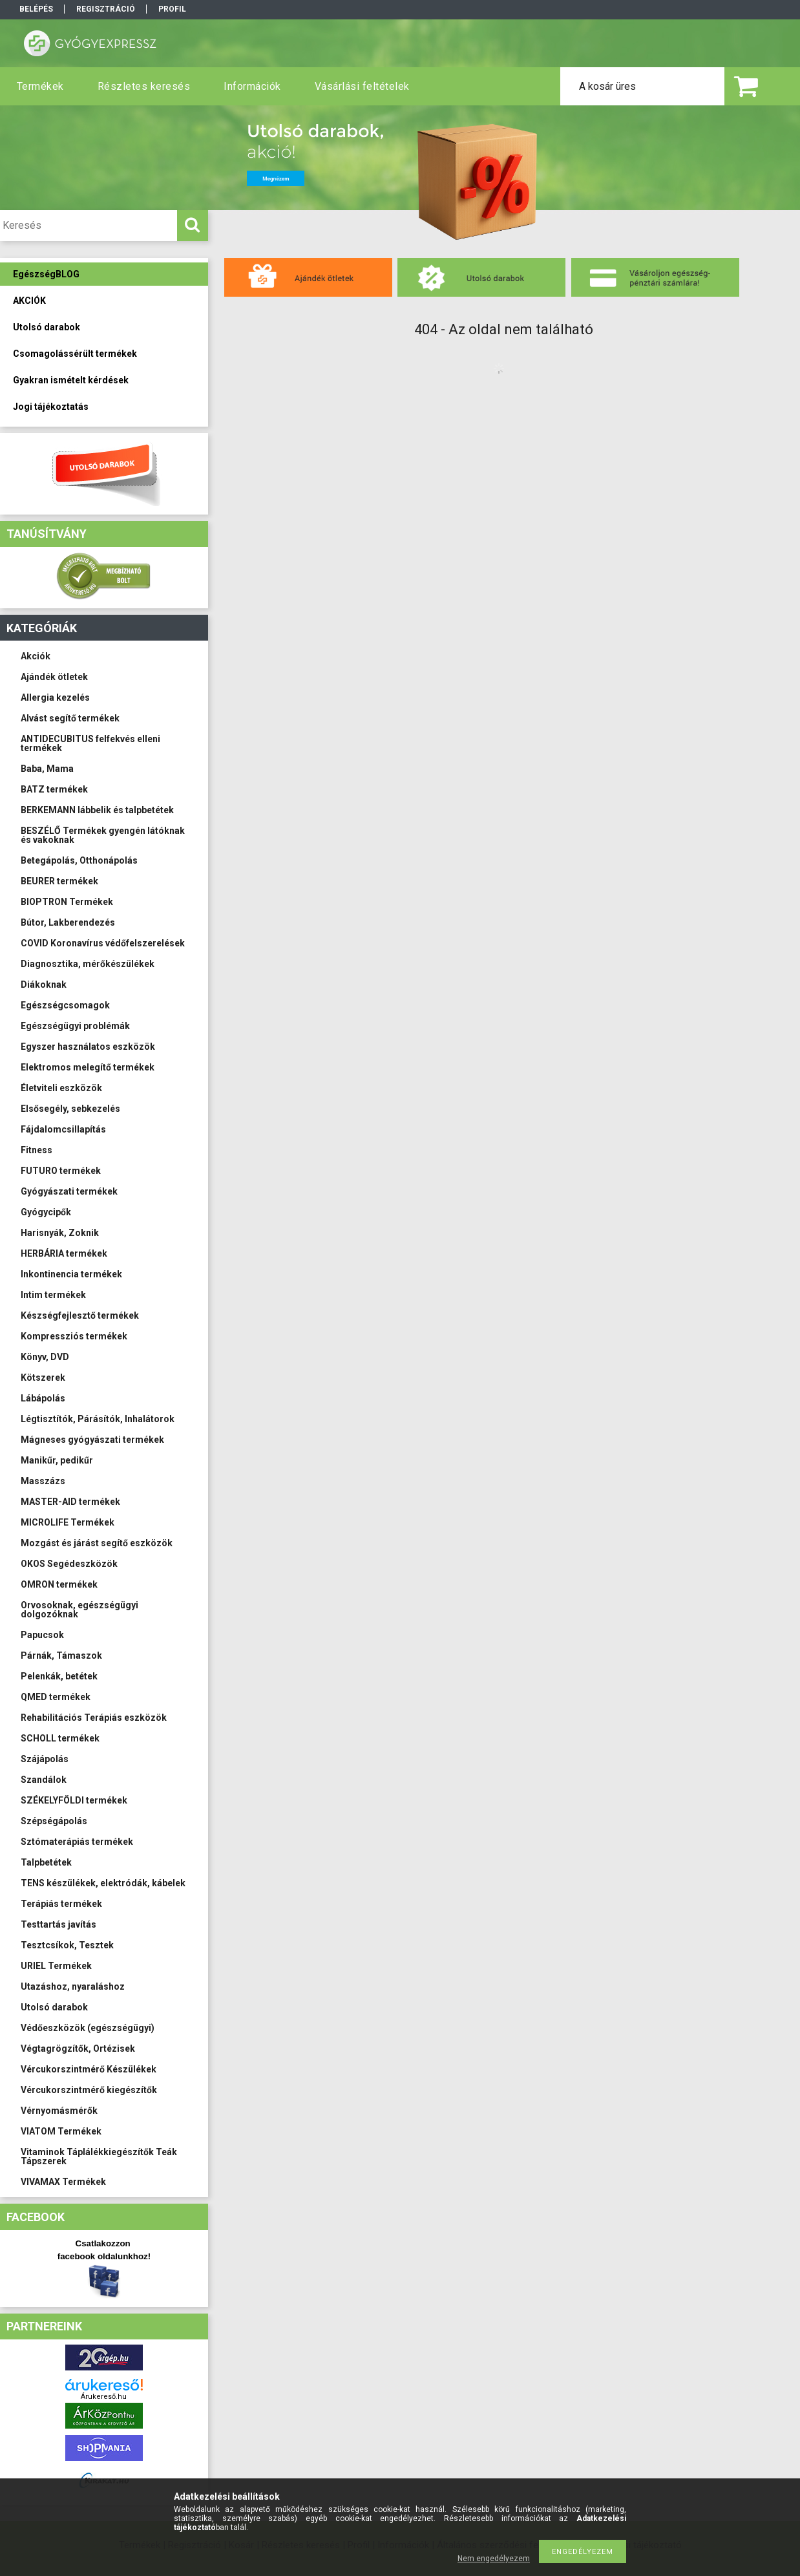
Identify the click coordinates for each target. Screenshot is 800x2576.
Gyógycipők (46, 1212)
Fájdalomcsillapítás (63, 1129)
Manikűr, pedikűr (57, 1460)
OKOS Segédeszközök (69, 1564)
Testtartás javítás (58, 1924)
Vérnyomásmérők (59, 2110)
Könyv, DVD (45, 1357)
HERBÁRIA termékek (64, 1253)
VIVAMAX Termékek (63, 2182)
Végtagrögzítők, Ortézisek (78, 2048)
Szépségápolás (54, 1821)
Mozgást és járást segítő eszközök (97, 1543)
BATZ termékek (54, 789)
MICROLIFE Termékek (67, 1522)
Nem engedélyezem (494, 2558)
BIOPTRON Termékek (67, 902)
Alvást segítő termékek (70, 718)
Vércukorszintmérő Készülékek (88, 2069)
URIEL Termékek (56, 1966)
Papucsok (42, 1635)
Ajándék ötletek (54, 677)
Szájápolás (44, 1759)
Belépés (36, 9)
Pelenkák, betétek (59, 1676)
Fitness (36, 1150)
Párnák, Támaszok (61, 1655)
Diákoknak (44, 984)
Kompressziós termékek (74, 1336)
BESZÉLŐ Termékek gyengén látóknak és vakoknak (103, 835)
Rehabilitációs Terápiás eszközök (94, 1717)
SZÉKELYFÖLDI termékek (74, 1800)
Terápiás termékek (61, 1904)
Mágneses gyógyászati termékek (92, 1439)
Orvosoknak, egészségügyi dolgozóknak (79, 1609)
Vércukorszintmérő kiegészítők (89, 2090)
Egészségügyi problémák (75, 1026)
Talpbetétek (46, 1862)
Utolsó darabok (54, 2007)
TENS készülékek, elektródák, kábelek (103, 1883)
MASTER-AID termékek (70, 1501)
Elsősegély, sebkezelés (70, 1108)
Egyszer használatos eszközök (88, 1046)
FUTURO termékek (61, 1171)
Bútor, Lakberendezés (68, 922)
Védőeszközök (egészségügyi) (87, 2028)
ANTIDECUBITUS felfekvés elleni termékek (90, 743)
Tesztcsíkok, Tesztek (67, 1945)
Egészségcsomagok (65, 1005)
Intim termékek (53, 1295)
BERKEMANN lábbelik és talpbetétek (97, 810)
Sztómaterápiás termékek (77, 1841)
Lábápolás (43, 1398)
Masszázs (43, 1481)
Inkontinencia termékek (71, 1274)
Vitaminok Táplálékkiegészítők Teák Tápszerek (99, 2156)
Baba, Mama (47, 768)
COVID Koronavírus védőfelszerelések (103, 943)
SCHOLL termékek (60, 1738)
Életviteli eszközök (61, 1088)
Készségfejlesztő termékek (80, 1315)
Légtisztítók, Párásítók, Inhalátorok (97, 1419)
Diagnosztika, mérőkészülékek (87, 964)
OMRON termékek (59, 1584)
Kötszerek (43, 1377)
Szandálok (44, 1779)
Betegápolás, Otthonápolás (79, 860)
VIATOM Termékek (61, 2131)
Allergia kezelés (55, 697)
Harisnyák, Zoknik (60, 1233)
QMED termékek (55, 1697)
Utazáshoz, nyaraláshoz (73, 1986)
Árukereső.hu (104, 2396)
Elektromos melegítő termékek (87, 1067)
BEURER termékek (59, 881)
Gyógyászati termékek (69, 1191)
